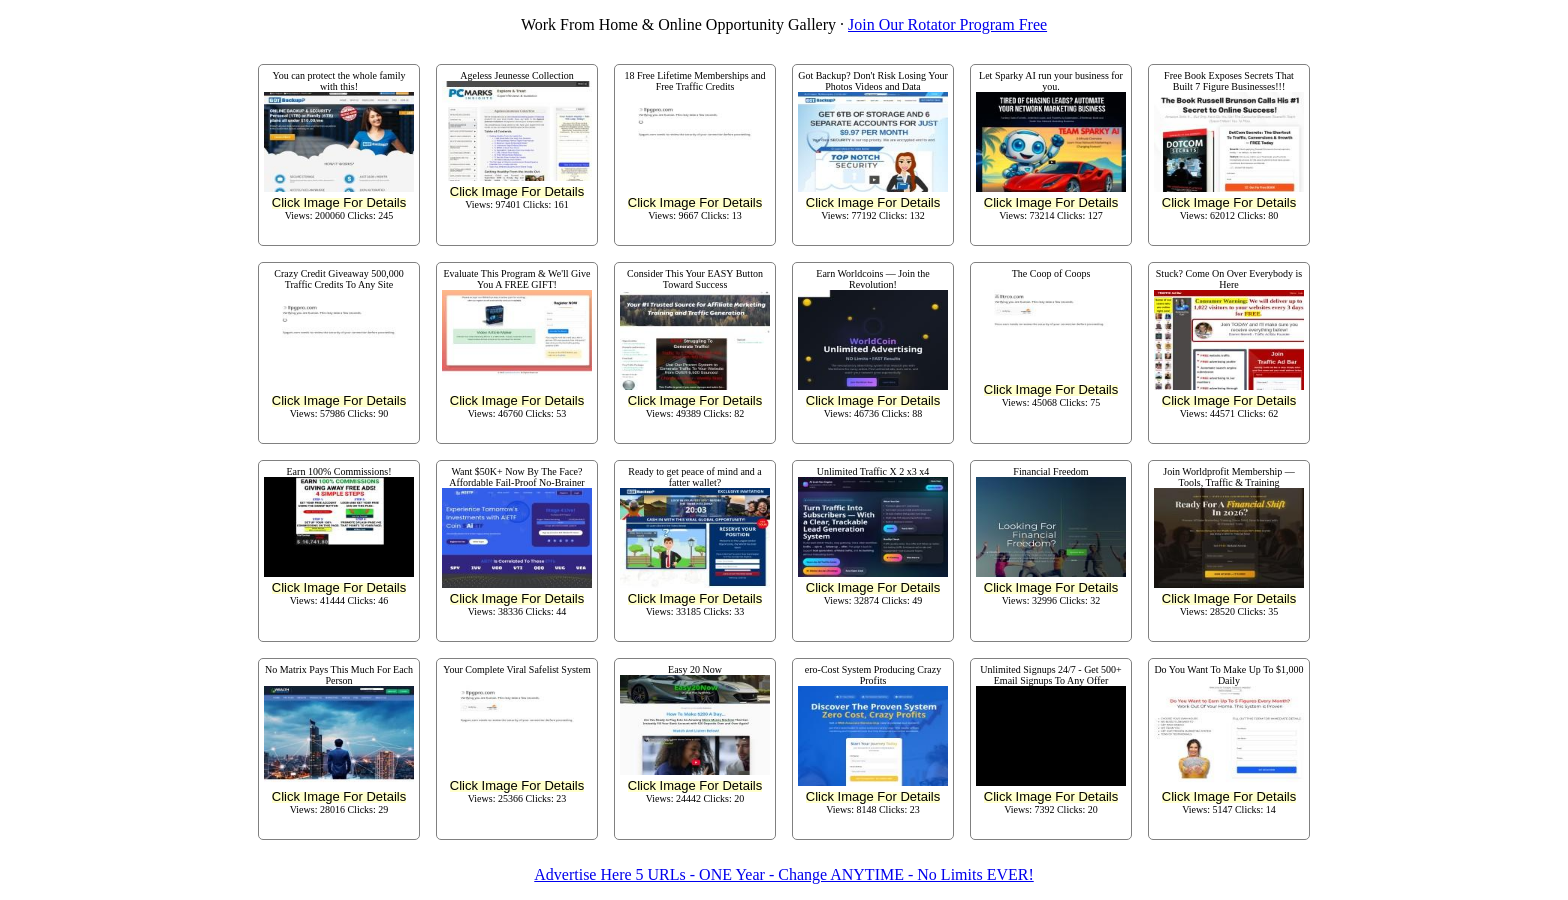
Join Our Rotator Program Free (947, 24)
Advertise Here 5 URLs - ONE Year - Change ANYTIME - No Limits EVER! (783, 874)
